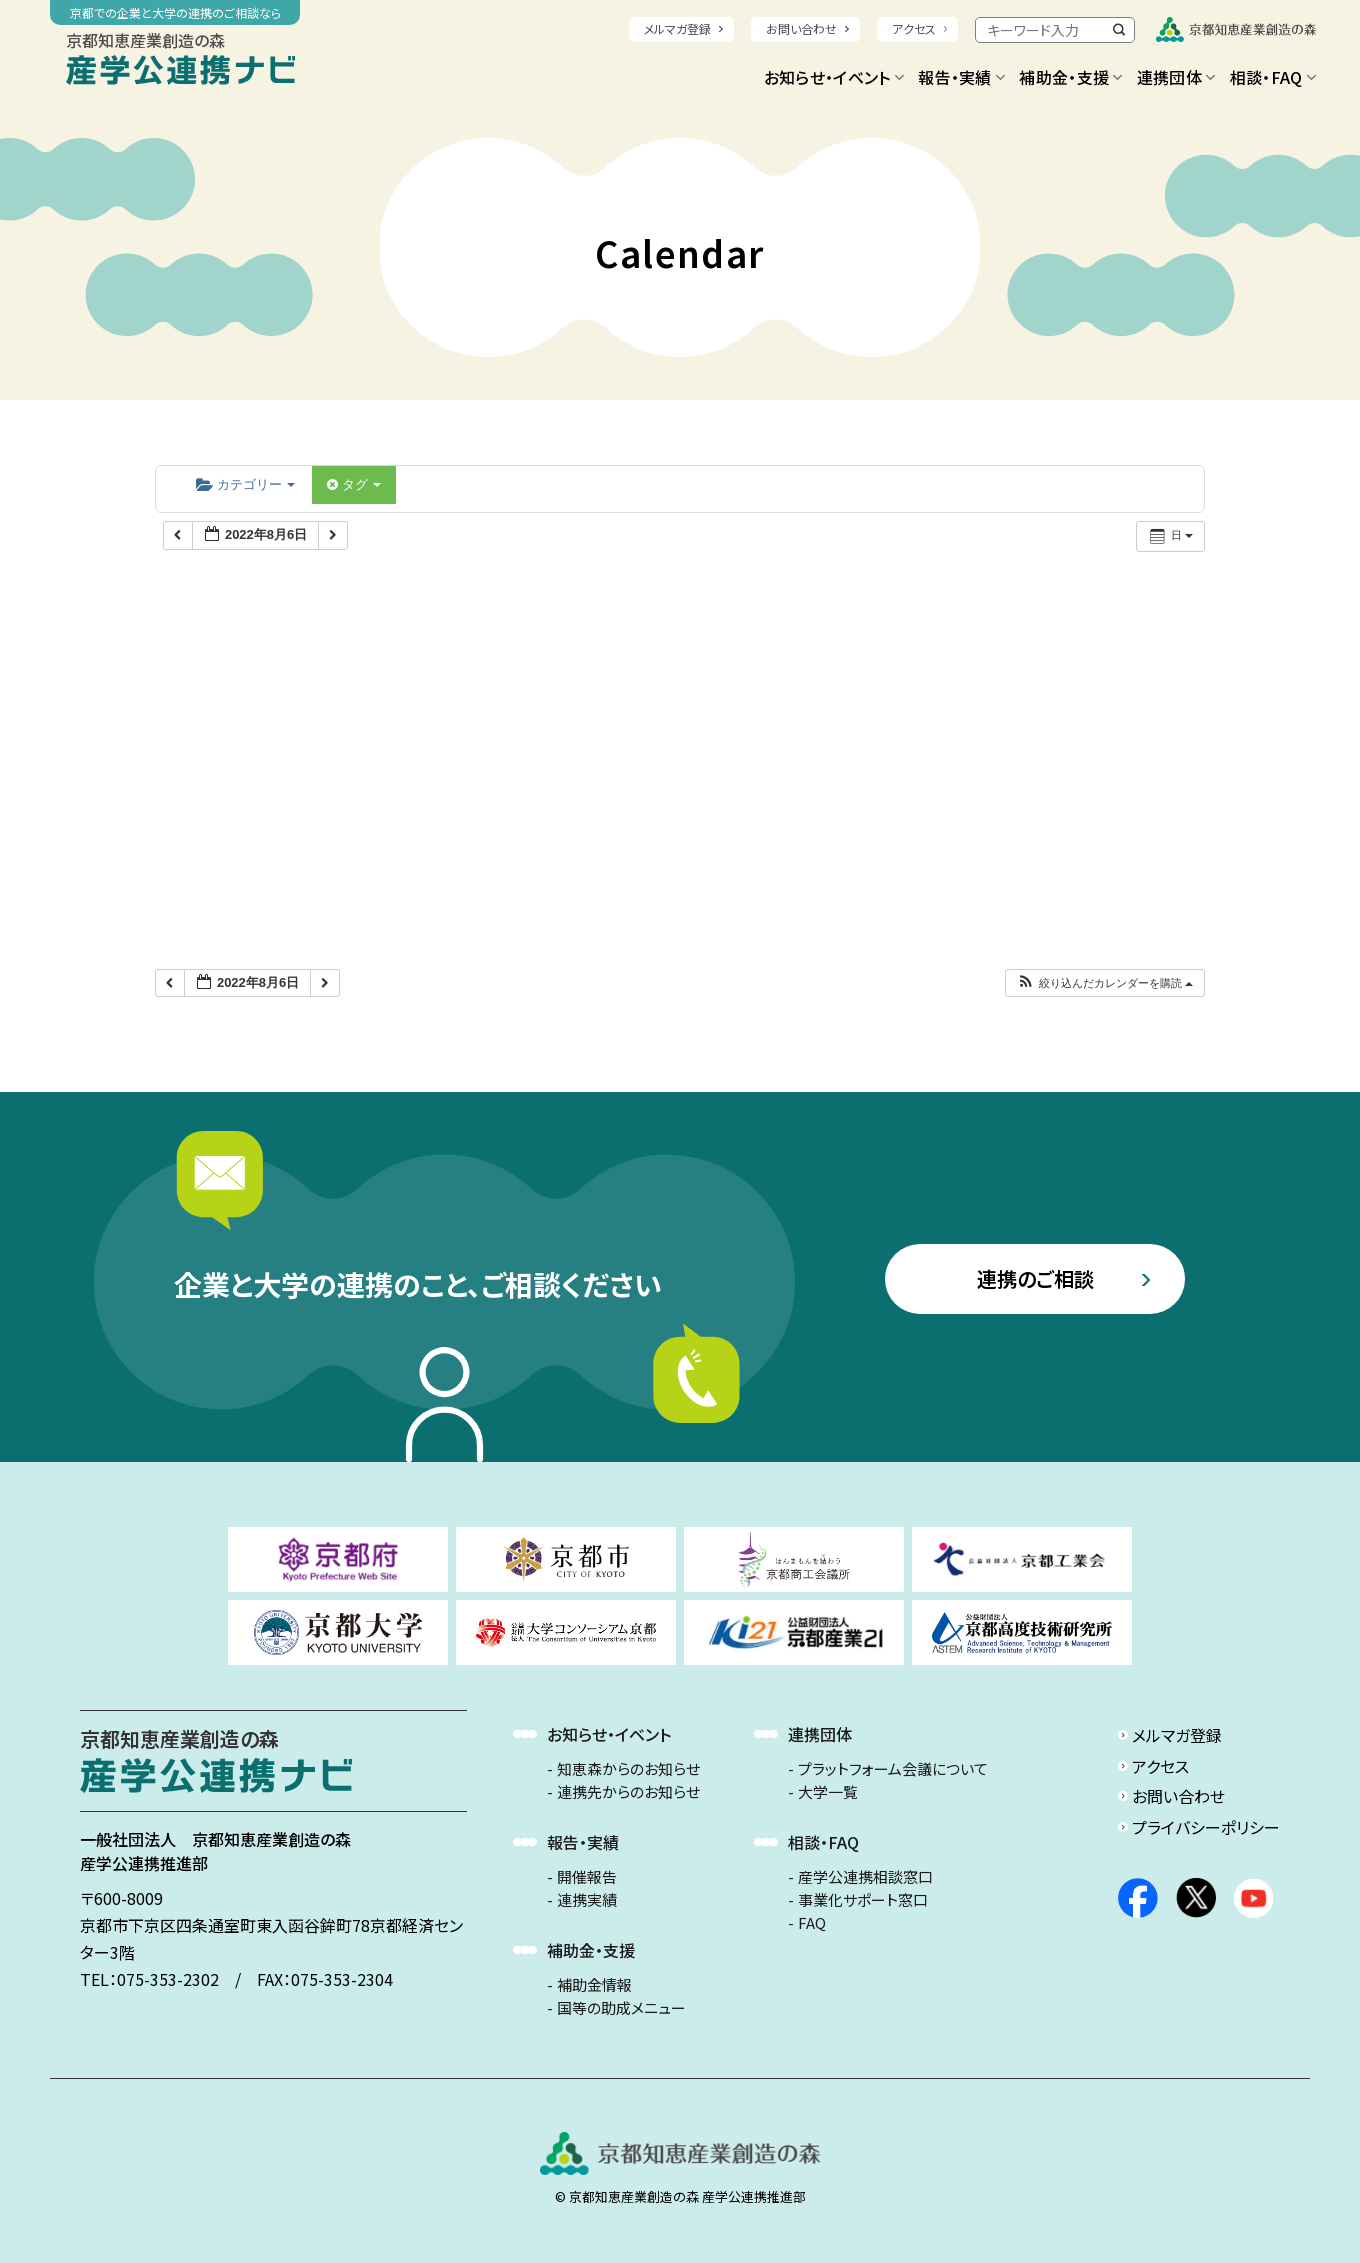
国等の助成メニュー (621, 2008)
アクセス (914, 28)
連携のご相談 (1035, 1278)
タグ (354, 484)
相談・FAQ (1273, 77)
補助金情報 (594, 1985)
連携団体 (1176, 77)
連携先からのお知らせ (628, 1792)
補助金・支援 (1070, 77)
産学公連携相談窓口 (865, 1877)
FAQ (812, 1923)
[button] (1104, 983)
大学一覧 (828, 1792)
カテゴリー (245, 484)
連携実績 (587, 1900)
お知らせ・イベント (834, 77)
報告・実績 (961, 77)
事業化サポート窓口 (863, 1900)
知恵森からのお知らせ (628, 1769)
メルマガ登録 (677, 28)
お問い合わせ (801, 28)
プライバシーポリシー (1206, 1827)
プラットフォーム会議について (893, 1769)
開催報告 (587, 1877)
